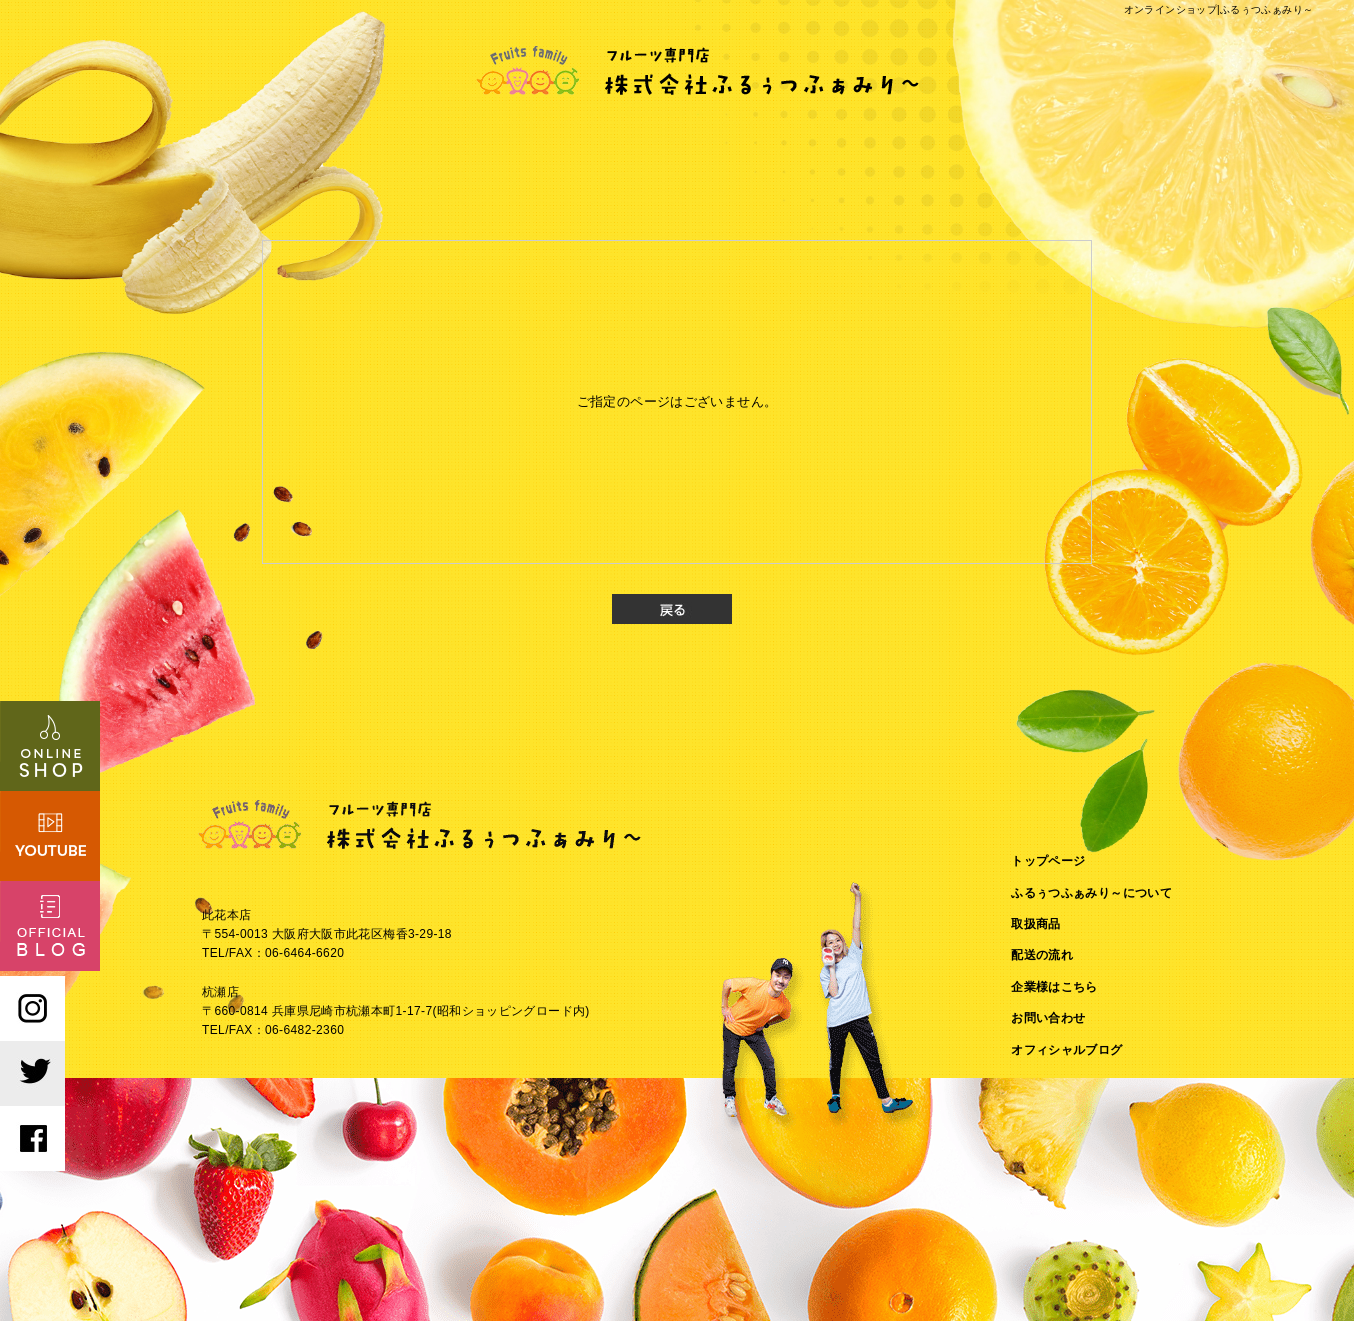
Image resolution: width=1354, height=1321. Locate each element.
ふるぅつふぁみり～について (1091, 893)
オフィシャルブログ (1066, 1050)
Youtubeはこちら (50, 836)
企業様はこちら (1054, 987)
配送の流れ (1042, 955)
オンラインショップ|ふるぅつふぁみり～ (1219, 9)
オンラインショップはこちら (50, 746)
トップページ (1048, 861)
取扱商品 (1036, 924)
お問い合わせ (1048, 1018)
